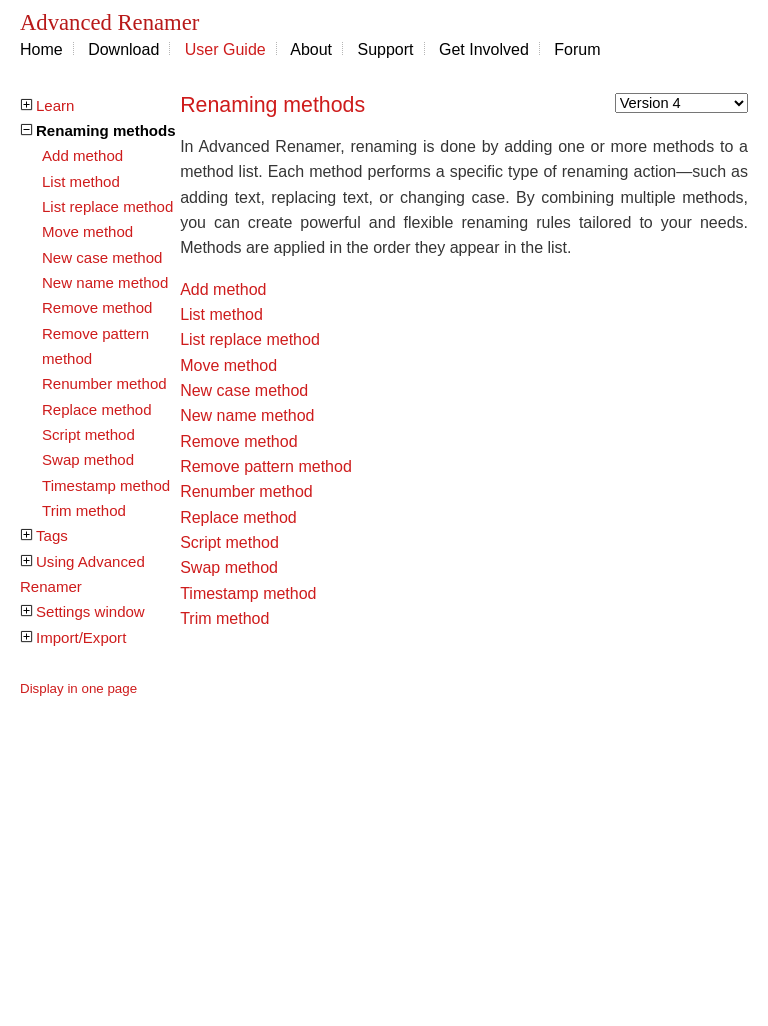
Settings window (90, 611)
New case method (102, 257)
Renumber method (104, 383)
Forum (577, 49)
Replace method (97, 409)
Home (41, 49)
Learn (55, 105)
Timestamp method (106, 485)
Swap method (88, 459)
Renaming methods (106, 130)
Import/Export (81, 637)
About (311, 49)
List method (81, 181)
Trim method (84, 510)
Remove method (97, 307)
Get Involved (484, 49)
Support (386, 49)
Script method (88, 434)
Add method (82, 155)
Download (123, 49)
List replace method (107, 206)
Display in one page (78, 688)
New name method (105, 282)
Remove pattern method (266, 466)
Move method (87, 231)
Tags (52, 535)
